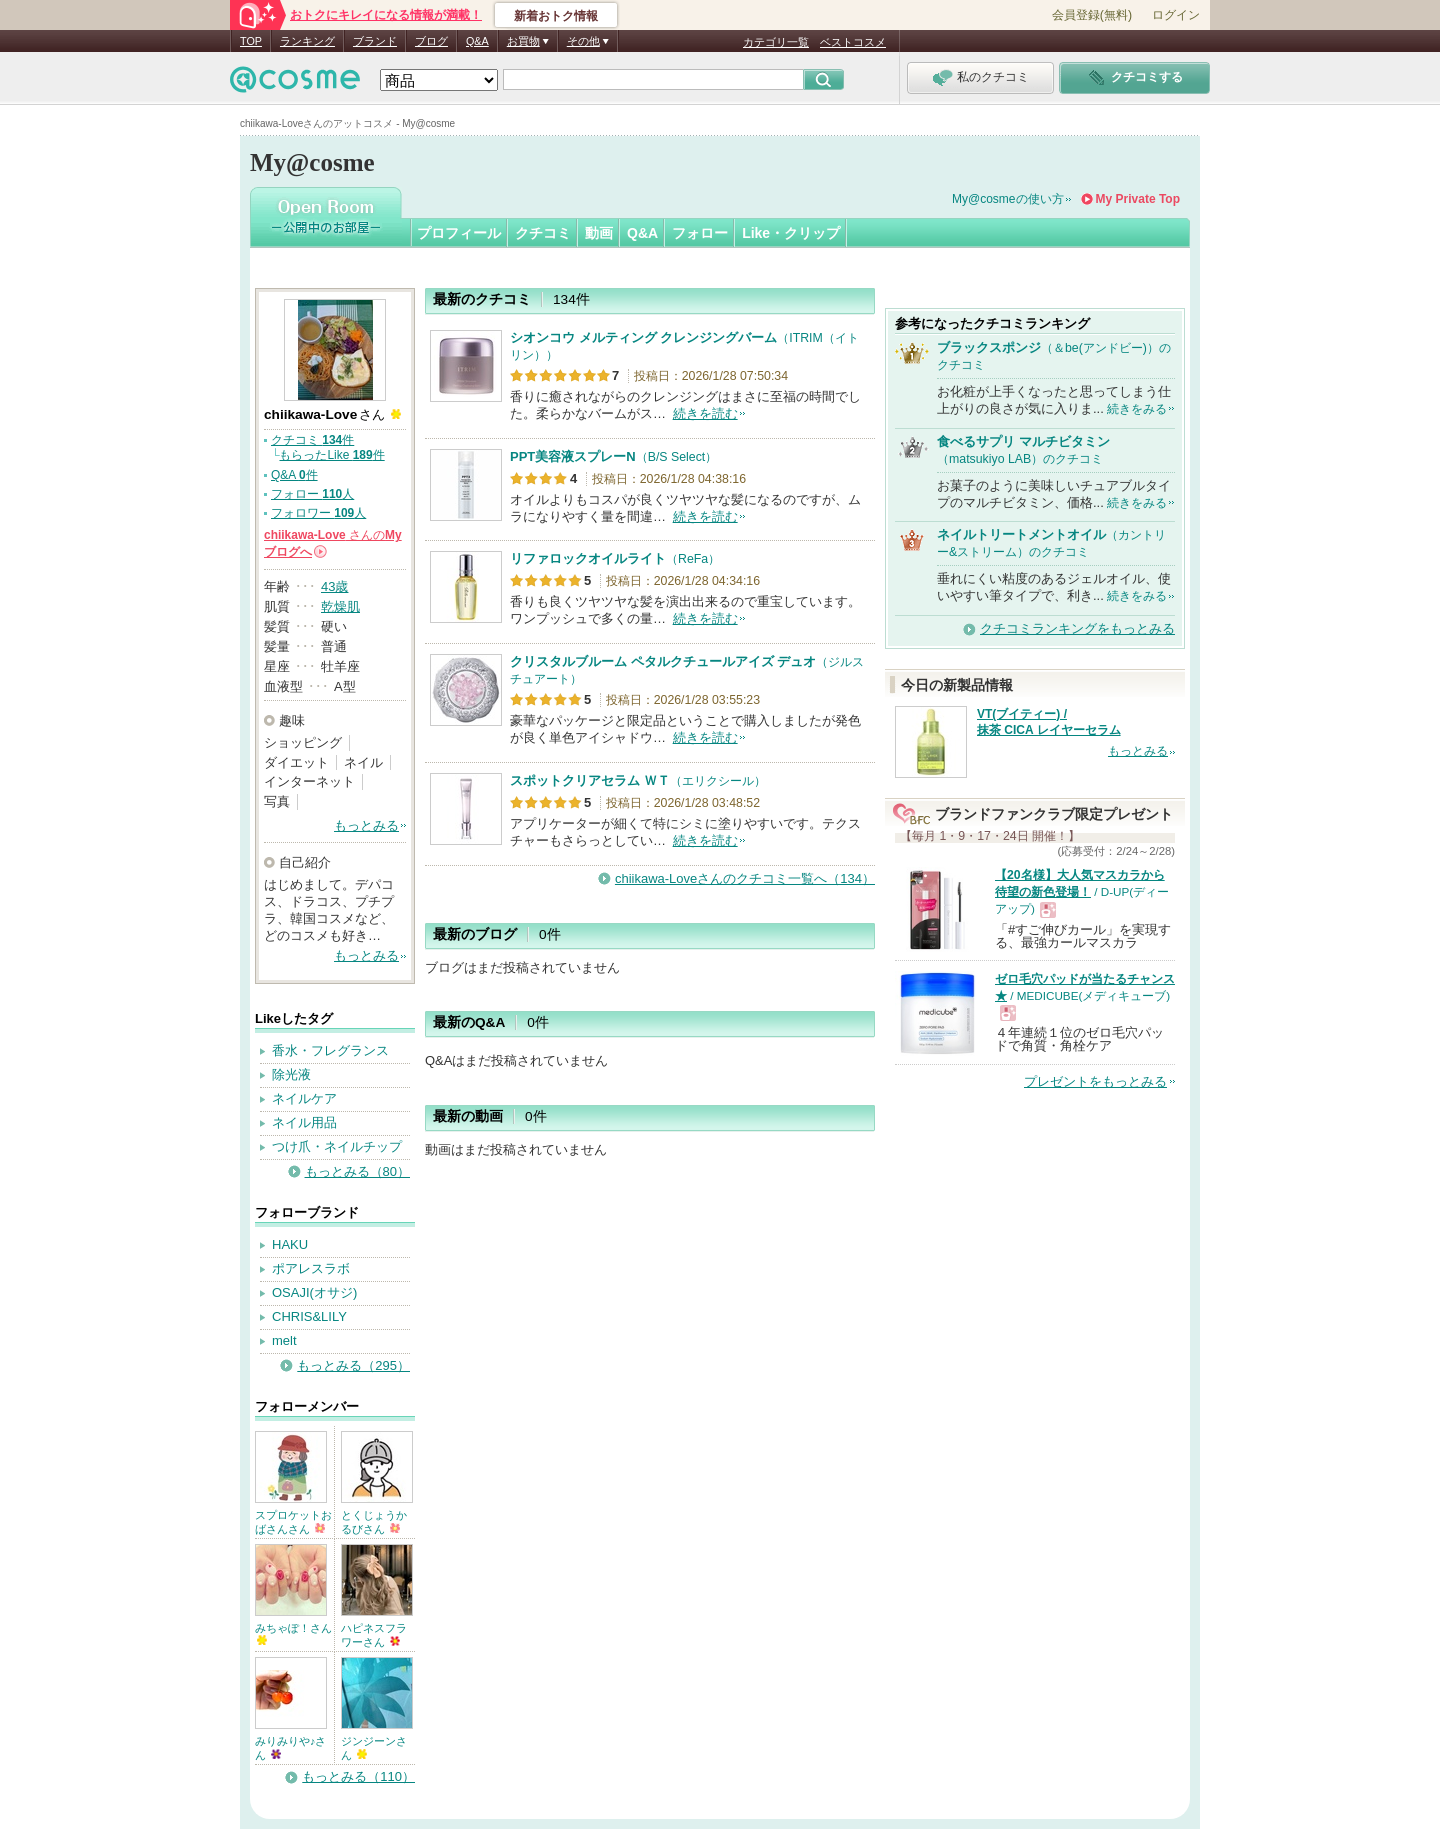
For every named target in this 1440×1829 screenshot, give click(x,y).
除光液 (291, 1074)
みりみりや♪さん (290, 1748)
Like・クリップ (791, 233)
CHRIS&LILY (309, 1316)
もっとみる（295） (353, 1365)
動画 (599, 233)
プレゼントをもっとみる (1095, 1081)
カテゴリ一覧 (776, 42)
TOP (251, 41)
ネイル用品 (304, 1122)
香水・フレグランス (330, 1050)
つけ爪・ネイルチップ (337, 1146)
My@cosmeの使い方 (1008, 199)
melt (284, 1340)
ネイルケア (304, 1098)
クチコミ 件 (312, 440)
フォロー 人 (312, 494)
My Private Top (1138, 199)
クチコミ (543, 233)
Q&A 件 (294, 475)
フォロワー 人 (318, 513)
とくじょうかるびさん (374, 1522)
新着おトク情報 (556, 16)
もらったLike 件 (331, 455)
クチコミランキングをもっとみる (1077, 628)
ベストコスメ (853, 42)
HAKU (290, 1244)
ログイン (1176, 15)
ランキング (307, 41)
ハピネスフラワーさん (374, 1635)
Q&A (477, 41)
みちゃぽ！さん (293, 1633)
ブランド (375, 41)
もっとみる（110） (358, 1776)
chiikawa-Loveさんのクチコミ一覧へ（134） (745, 878)
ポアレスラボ (311, 1268)
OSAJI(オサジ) (314, 1292)
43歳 (334, 586)
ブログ (431, 41)
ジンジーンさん (374, 1748)
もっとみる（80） (357, 1171)
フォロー (700, 233)
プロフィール (459, 233)
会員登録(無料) (1092, 15)
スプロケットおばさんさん (293, 1522)
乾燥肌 (340, 606)
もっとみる (366, 825)
